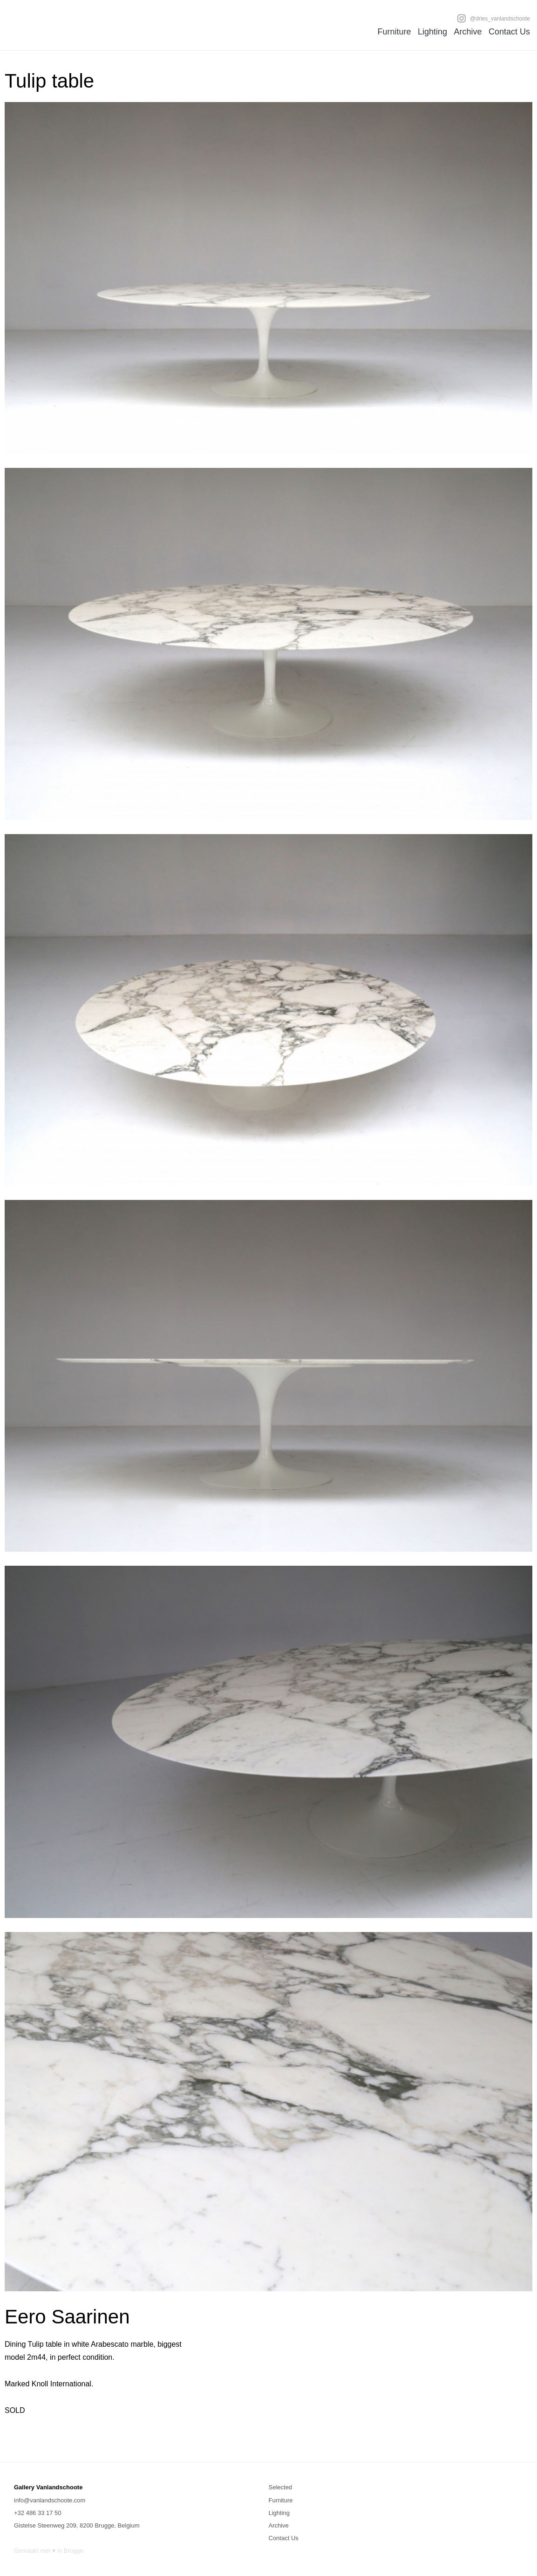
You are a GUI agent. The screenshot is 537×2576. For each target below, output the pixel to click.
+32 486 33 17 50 (37, 2512)
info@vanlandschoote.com (49, 2500)
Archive (468, 31)
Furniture (394, 31)
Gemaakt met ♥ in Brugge (48, 2550)
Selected (280, 2487)
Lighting (432, 31)
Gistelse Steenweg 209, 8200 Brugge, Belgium (77, 2525)
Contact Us (509, 31)
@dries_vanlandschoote (493, 18)
